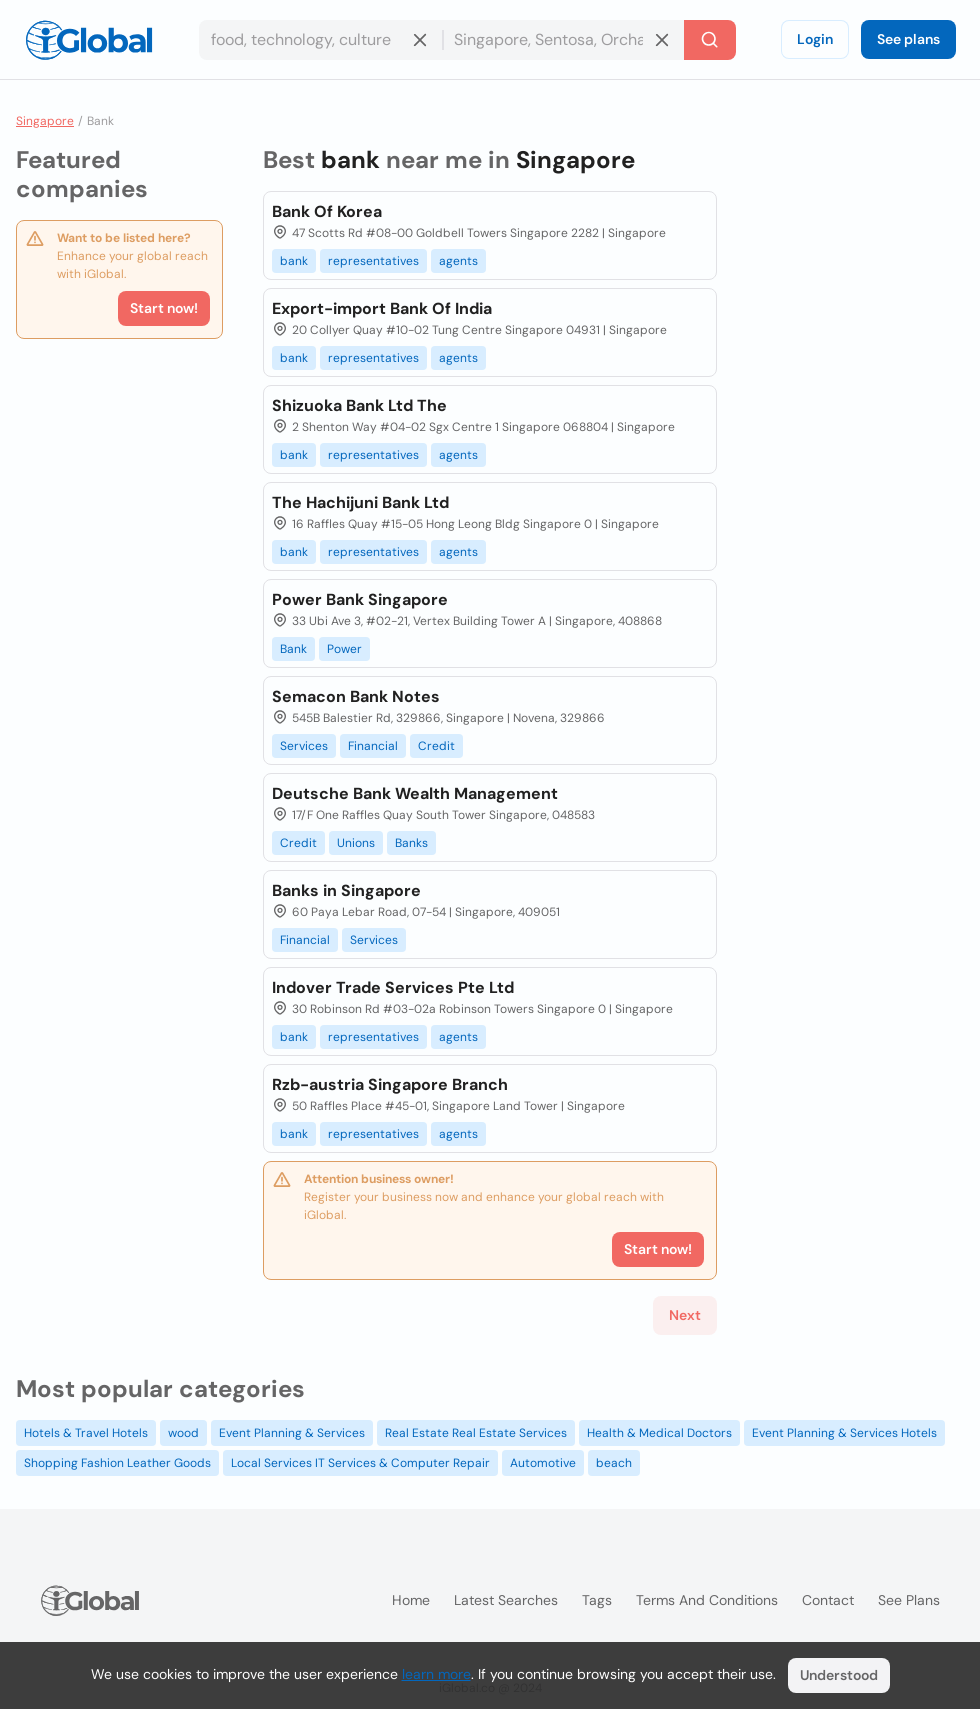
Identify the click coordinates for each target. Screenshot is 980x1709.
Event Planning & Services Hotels (844, 1433)
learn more (436, 1674)
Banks (411, 843)
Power (344, 649)
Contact (828, 1600)
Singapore (45, 121)
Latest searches (506, 1600)
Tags (597, 1600)
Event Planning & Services (292, 1433)
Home (411, 1600)
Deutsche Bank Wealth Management (415, 793)
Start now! (164, 308)
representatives (373, 261)
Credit (436, 746)
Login (815, 39)
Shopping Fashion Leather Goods (117, 1463)
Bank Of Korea (327, 211)
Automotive (543, 1463)
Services (304, 746)
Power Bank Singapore (360, 599)
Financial (373, 746)
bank (294, 261)
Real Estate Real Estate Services (476, 1433)
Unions (356, 843)
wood (183, 1433)
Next (685, 1315)
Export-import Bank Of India (382, 308)
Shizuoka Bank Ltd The (359, 405)
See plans (908, 39)
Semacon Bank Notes (356, 696)
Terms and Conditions (707, 1600)
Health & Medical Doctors (659, 1433)
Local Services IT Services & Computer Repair (360, 1463)
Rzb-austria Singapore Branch (390, 1084)
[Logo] (89, 40)
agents (458, 261)
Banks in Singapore (346, 890)
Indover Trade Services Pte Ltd (393, 987)
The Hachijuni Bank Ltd (360, 502)
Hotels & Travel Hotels (86, 1433)
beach (614, 1463)
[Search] (710, 40)
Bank (293, 649)
